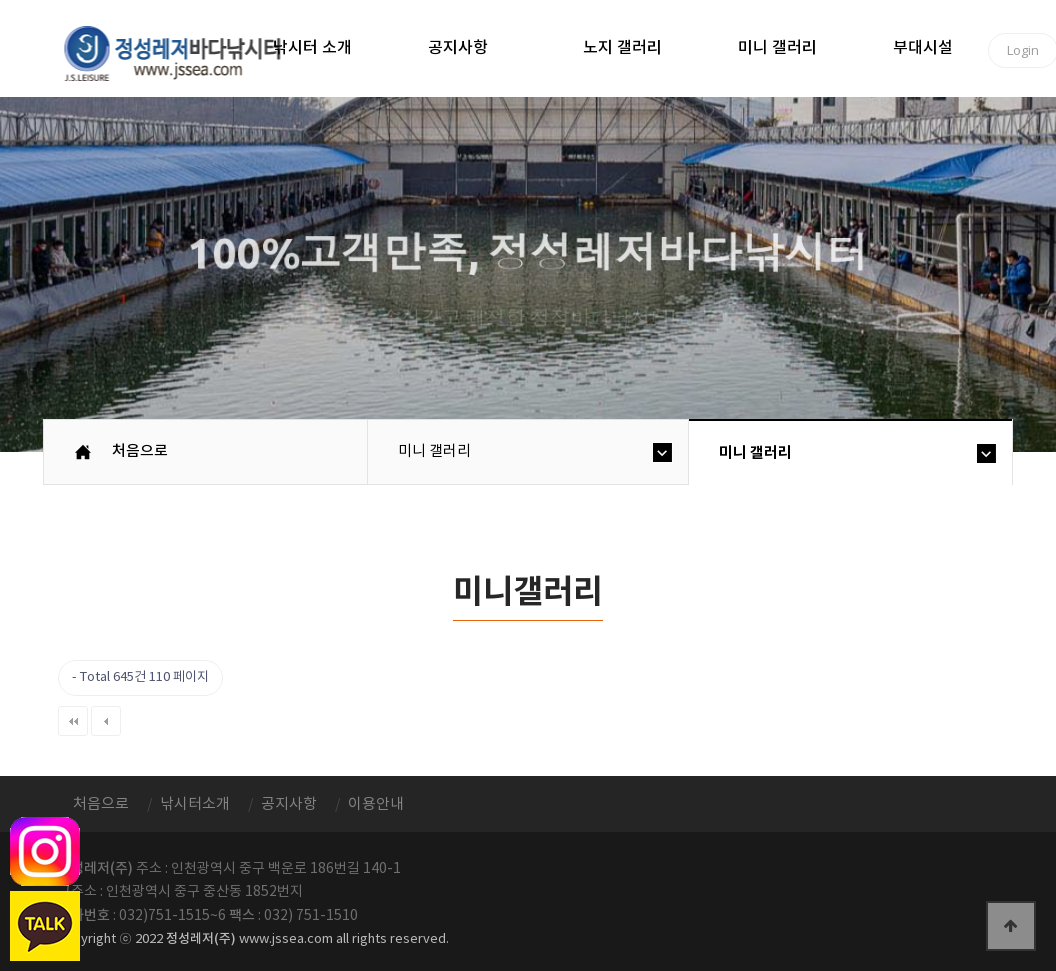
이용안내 (376, 804)
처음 (73, 721)
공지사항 (458, 48)
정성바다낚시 (185, 52)
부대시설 (923, 48)
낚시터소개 (195, 804)
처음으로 (140, 451)
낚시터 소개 (312, 48)
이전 (106, 721)
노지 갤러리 (622, 48)
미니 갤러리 (777, 48)
